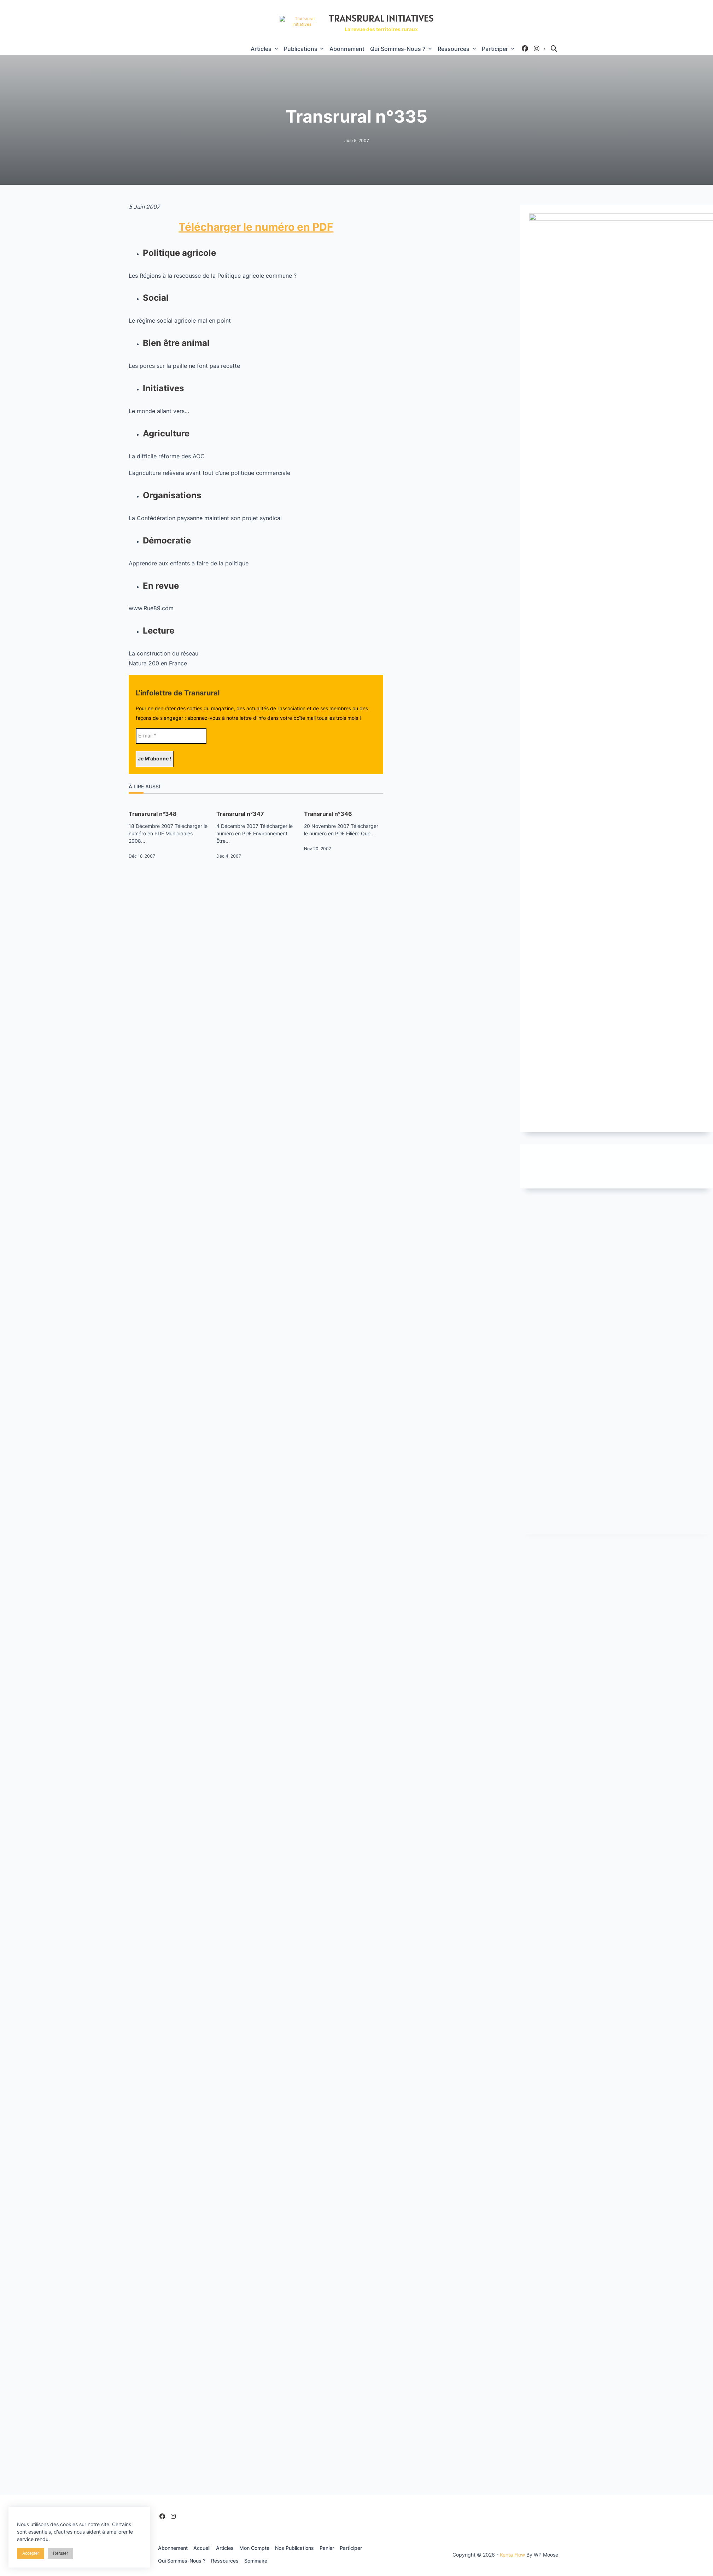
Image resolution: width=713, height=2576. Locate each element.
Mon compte (254, 2548)
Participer (498, 49)
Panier (327, 2548)
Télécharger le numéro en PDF (256, 226)
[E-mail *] (171, 736)
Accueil (201, 2548)
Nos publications (294, 2548)
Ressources (457, 49)
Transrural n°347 (240, 813)
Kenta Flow (512, 2555)
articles (264, 49)
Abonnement (346, 49)
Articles (225, 2548)
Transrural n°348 (153, 813)
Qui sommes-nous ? (401, 49)
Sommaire (255, 2561)
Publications (304, 49)
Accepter (30, 2553)
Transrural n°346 (328, 813)
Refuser (60, 2553)
